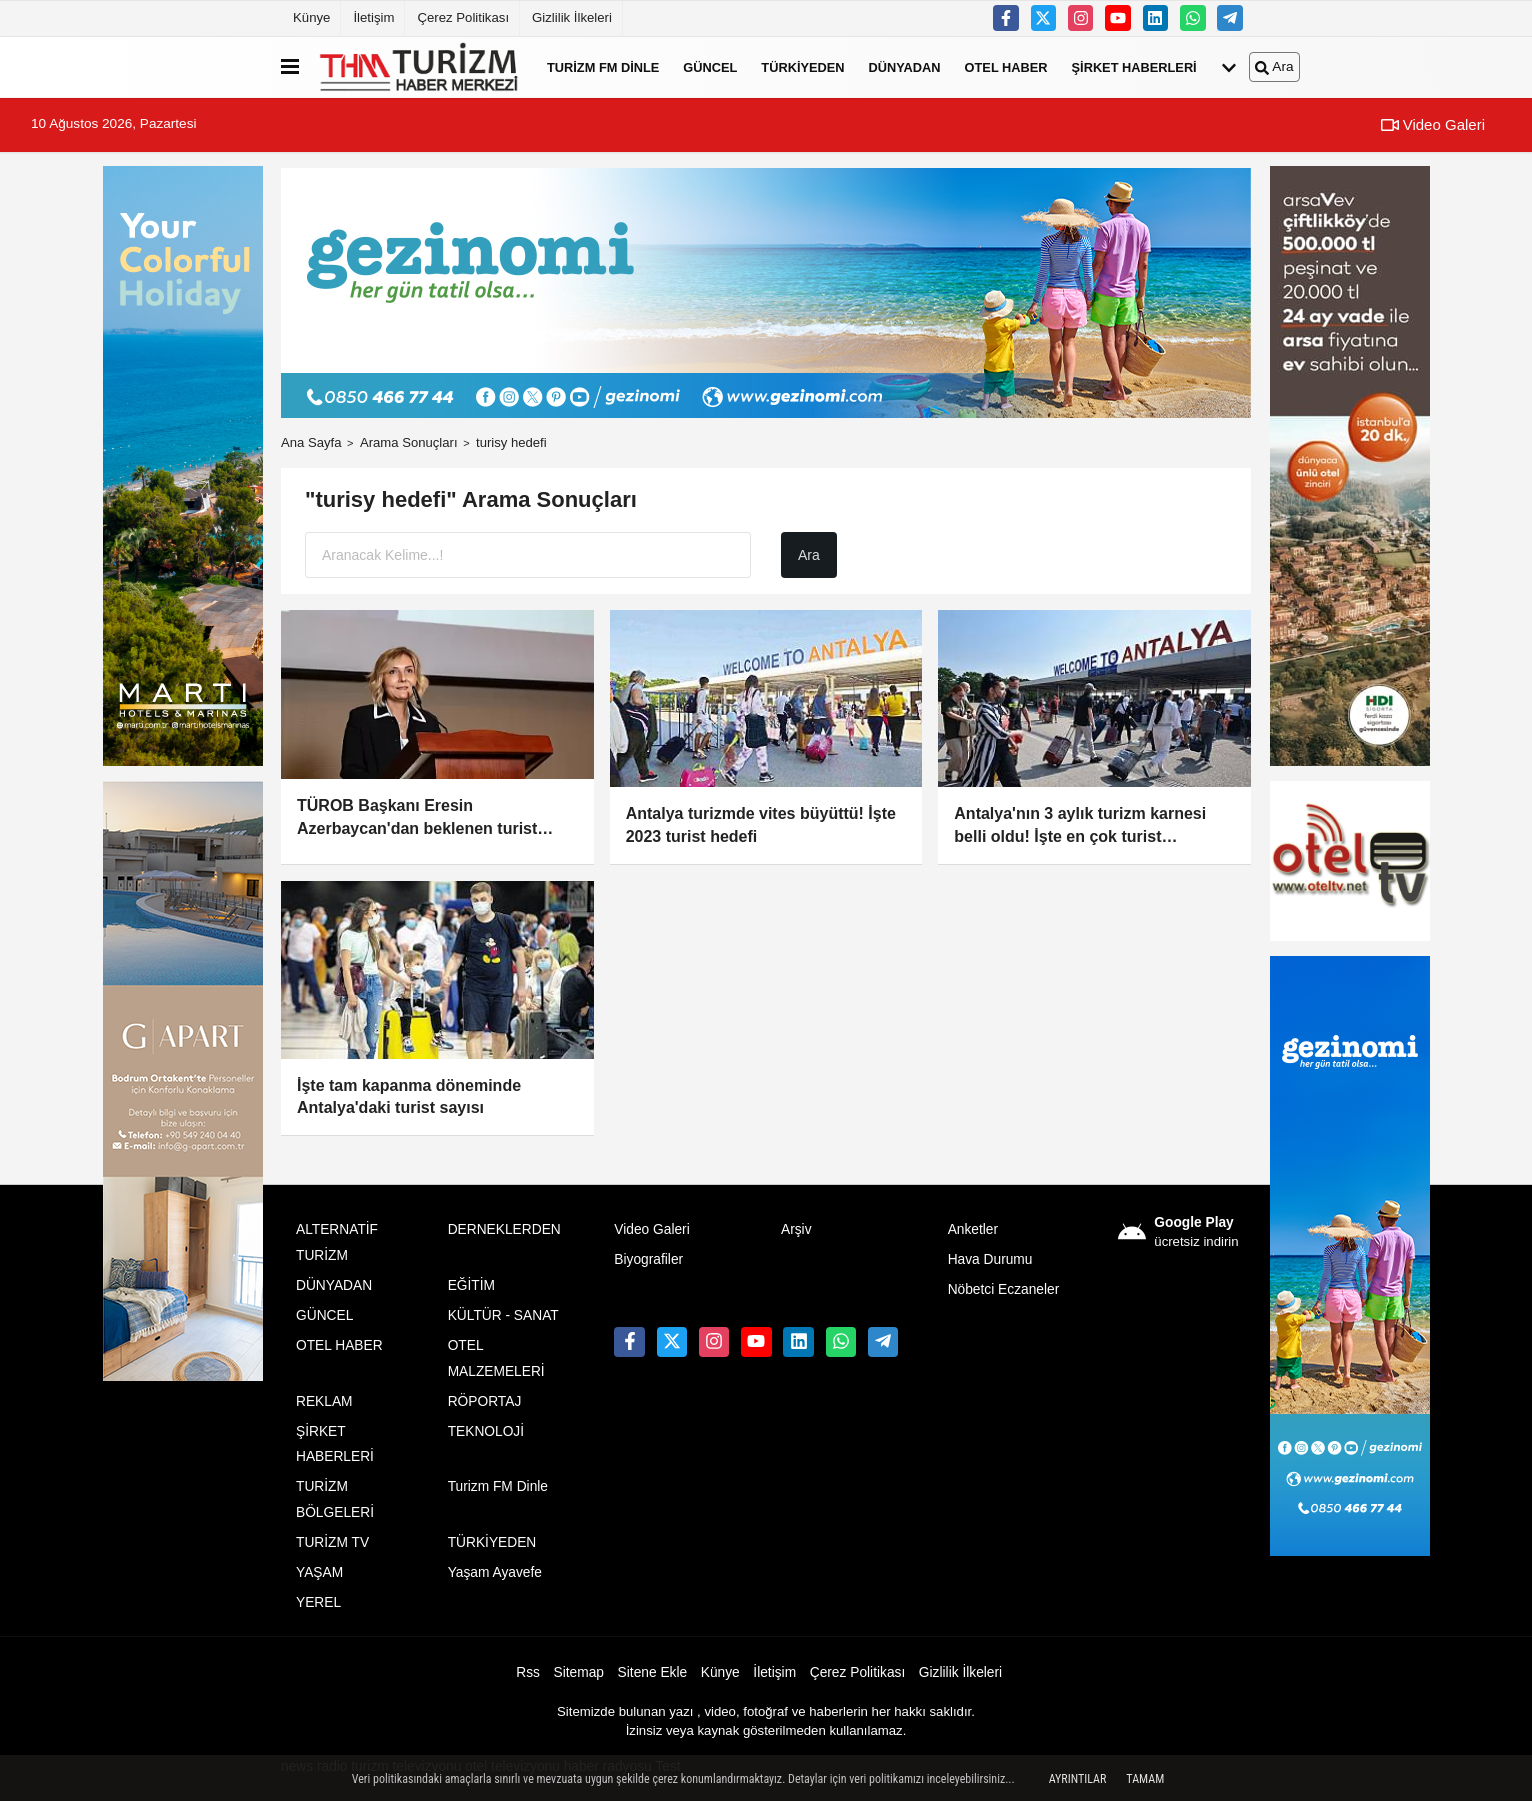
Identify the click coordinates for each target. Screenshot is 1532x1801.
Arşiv (796, 1229)
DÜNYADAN (905, 66)
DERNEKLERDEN (504, 1229)
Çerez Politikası (463, 17)
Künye (311, 17)
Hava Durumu (990, 1259)
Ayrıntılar (1078, 1779)
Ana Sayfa (311, 442)
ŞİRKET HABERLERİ (1134, 66)
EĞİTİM (471, 1285)
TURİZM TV (332, 1542)
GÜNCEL (710, 66)
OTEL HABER (1006, 66)
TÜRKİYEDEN (802, 66)
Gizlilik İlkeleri (572, 17)
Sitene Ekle (653, 1672)
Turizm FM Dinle (603, 66)
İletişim (373, 17)
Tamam (1145, 1779)
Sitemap (579, 1672)
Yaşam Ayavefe (495, 1572)
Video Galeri (1433, 124)
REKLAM (324, 1401)
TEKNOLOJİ (486, 1431)
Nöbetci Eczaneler (1004, 1289)
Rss (528, 1672)
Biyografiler (648, 1259)
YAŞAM (319, 1572)
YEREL (318, 1602)
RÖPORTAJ (485, 1401)
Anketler (973, 1229)
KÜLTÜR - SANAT (503, 1315)
